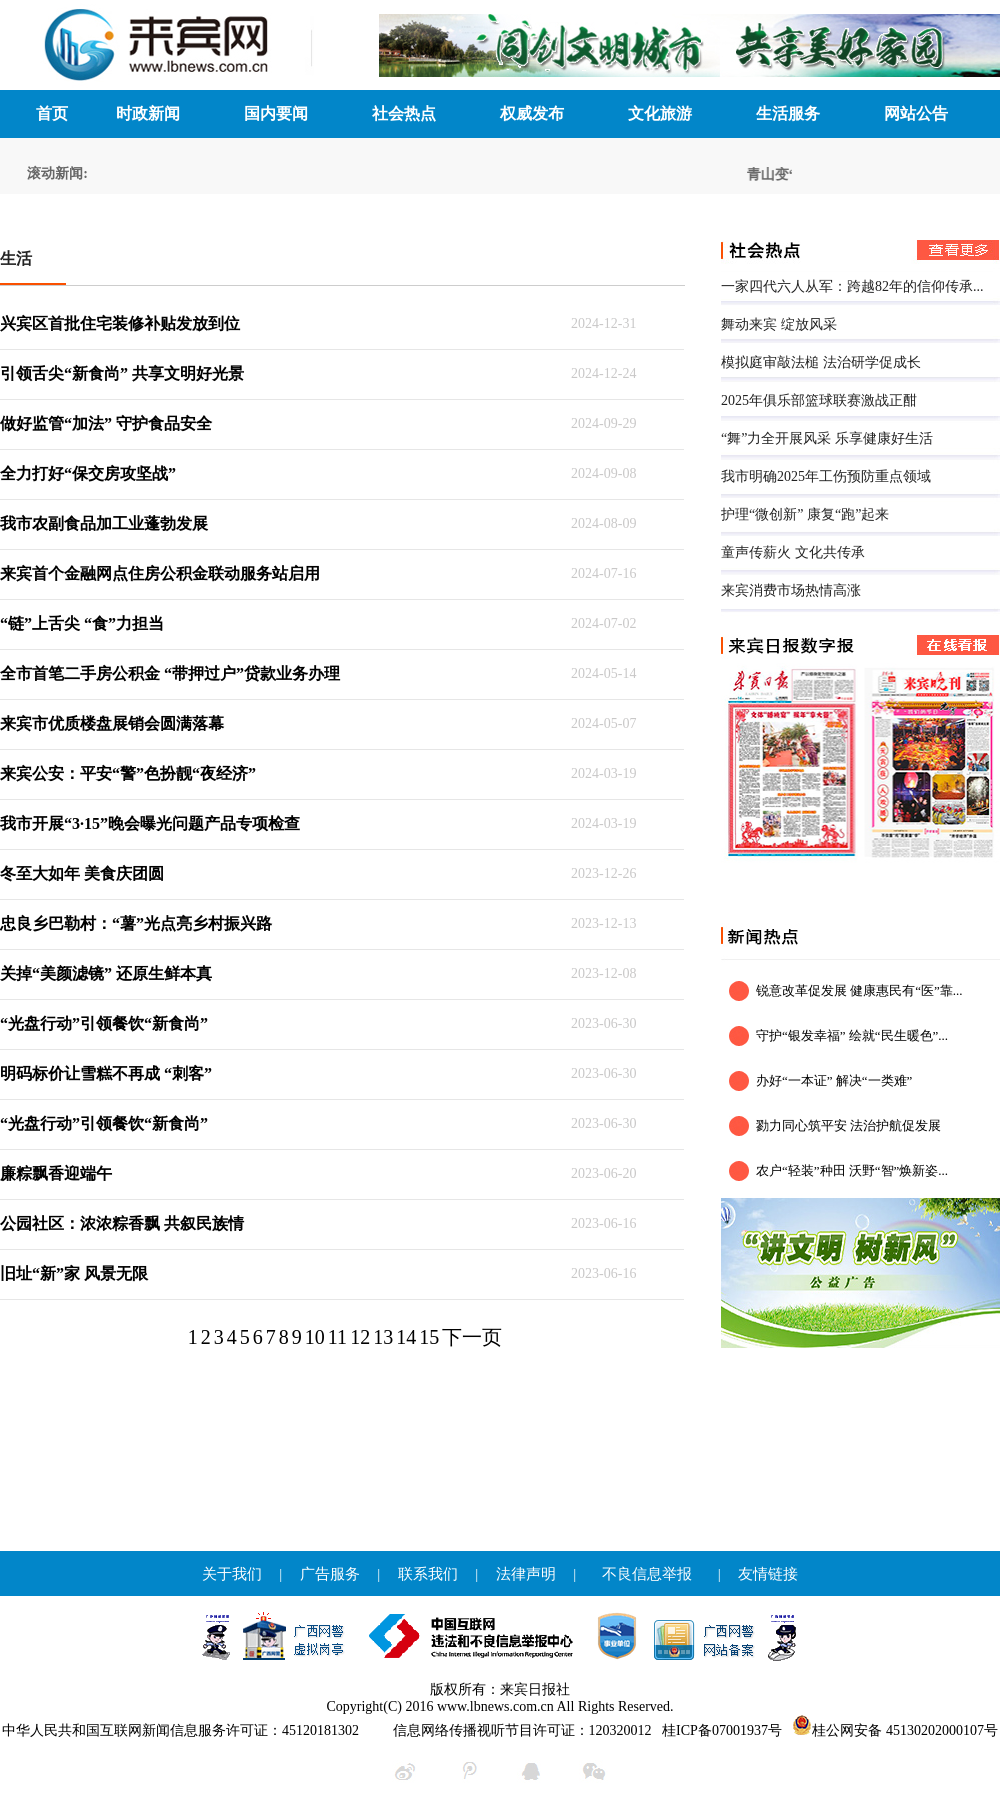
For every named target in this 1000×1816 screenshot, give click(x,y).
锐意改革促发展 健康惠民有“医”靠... (859, 990)
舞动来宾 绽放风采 (779, 324)
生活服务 (788, 113)
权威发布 (532, 113)
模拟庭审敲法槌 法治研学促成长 (821, 362)
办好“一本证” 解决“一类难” (834, 1080)
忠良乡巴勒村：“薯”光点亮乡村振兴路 (136, 923)
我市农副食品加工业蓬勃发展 (104, 523)
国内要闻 (276, 113)
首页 (52, 113)
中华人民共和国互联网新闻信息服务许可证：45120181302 (180, 1730)
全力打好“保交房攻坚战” (88, 473)
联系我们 (428, 1574)
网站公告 (916, 113)
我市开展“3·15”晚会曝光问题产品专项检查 (150, 823)
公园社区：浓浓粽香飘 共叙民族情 (122, 1223)
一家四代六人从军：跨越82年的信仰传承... (852, 286)
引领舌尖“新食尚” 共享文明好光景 (122, 373)
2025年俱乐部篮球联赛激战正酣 (819, 400)
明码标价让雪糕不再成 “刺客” (106, 1073)
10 (315, 1337)
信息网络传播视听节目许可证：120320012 (522, 1730)
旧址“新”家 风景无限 (74, 1273)
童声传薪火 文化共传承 (793, 552)
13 (383, 1337)
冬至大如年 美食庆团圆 (82, 873)
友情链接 (768, 1574)
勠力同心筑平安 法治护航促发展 (848, 1125)
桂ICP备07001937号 (722, 1730)
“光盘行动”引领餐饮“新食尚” (104, 1023)
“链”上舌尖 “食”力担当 (82, 623)
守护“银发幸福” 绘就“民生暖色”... (852, 1035)
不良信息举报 (647, 1574)
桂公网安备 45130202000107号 (895, 1730)
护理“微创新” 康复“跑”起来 (805, 514)
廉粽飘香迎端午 (56, 1173)
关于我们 (232, 1574)
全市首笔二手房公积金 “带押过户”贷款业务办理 (170, 673)
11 (337, 1337)
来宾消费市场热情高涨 (791, 590)
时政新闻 (148, 113)
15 (429, 1337)
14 (406, 1337)
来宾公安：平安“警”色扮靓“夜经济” (128, 773)
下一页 (472, 1337)
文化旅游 (660, 113)
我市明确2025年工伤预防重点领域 (826, 476)
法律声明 (526, 1574)
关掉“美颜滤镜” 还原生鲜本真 (106, 973)
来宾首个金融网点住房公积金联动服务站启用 (160, 573)
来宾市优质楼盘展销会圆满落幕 (112, 723)
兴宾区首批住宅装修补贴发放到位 (120, 323)
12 (360, 1337)
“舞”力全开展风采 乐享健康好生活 (827, 438)
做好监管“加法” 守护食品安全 (106, 423)
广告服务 (330, 1574)
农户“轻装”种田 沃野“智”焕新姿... (852, 1170)
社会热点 (404, 113)
